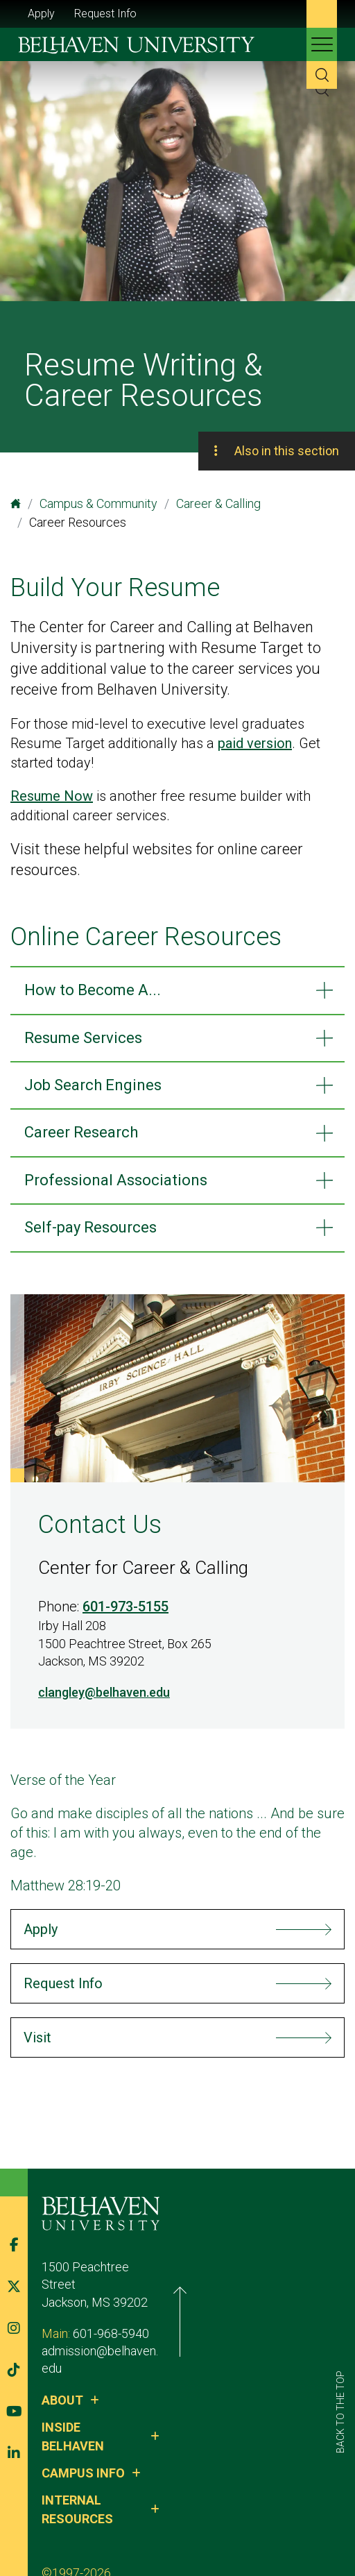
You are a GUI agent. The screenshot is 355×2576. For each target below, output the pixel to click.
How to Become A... (92, 990)
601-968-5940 (111, 2323)
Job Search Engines (93, 1085)
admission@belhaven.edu (110, 2341)
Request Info (105, 13)
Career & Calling (218, 503)
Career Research (81, 1132)
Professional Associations (115, 1180)
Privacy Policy (141, 2525)
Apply (41, 13)
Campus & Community (98, 503)
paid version (255, 743)
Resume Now (51, 796)
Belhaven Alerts (230, 2525)
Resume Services (83, 1037)
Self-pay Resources (90, 1227)
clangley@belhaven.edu (104, 1692)
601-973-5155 (125, 1606)
